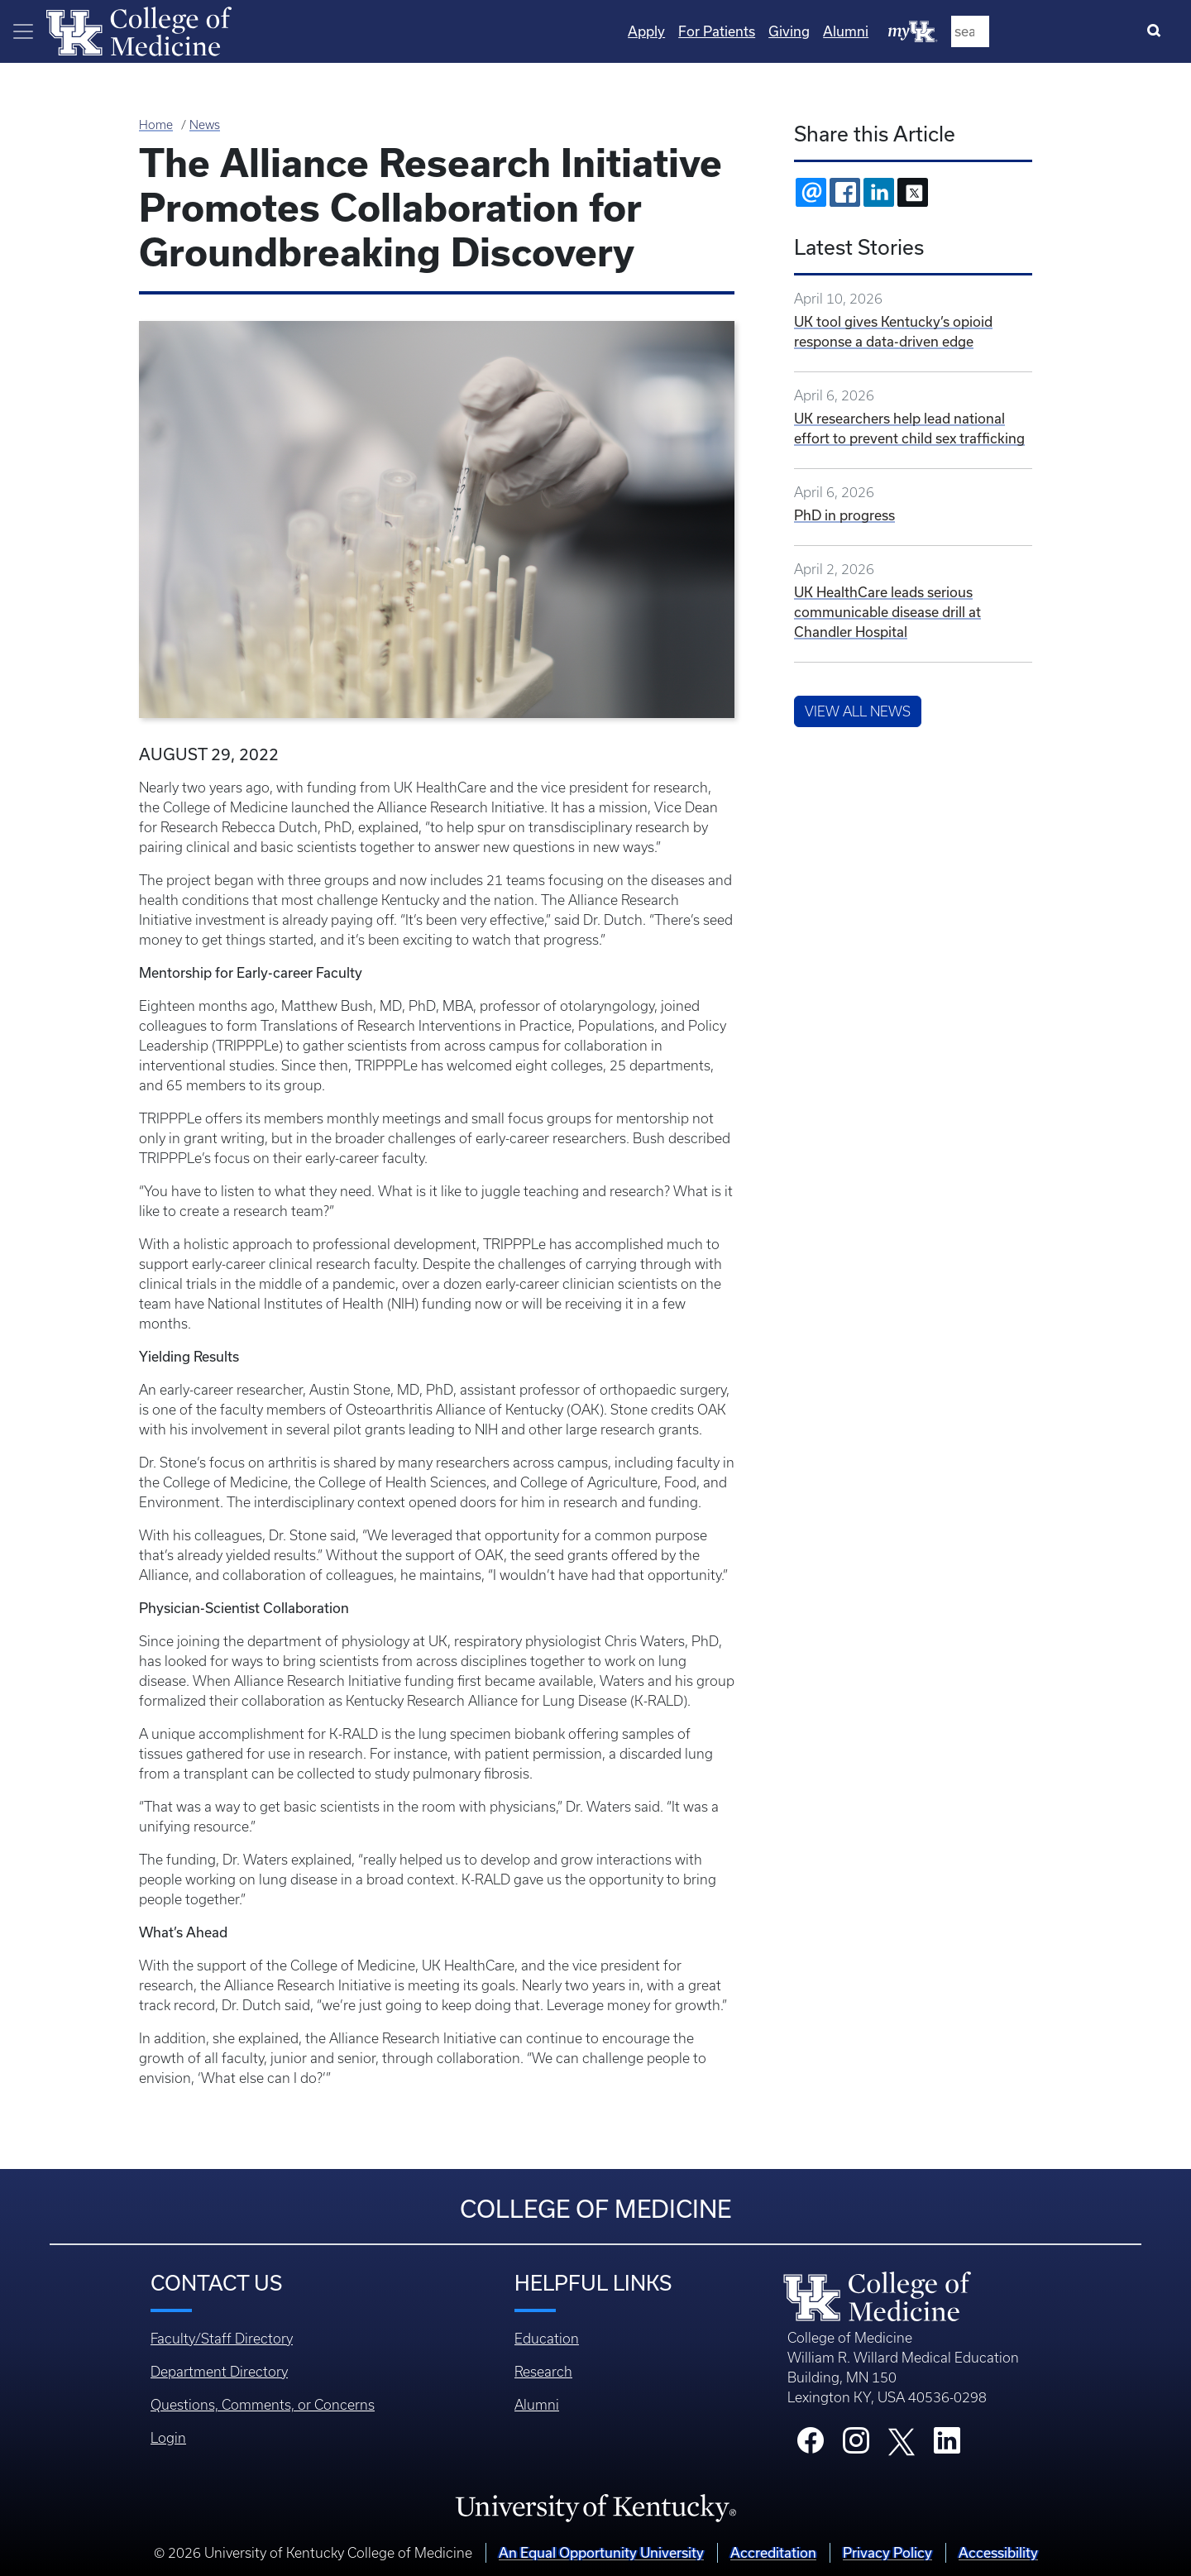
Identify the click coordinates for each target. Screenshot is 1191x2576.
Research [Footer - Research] (543, 2371)
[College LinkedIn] (947, 2445)
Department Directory (219, 2371)
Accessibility (998, 2552)
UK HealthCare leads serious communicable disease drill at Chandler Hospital (887, 611)
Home (156, 125)
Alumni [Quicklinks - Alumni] (1018, 31)
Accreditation (773, 2552)
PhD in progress (844, 515)
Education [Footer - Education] (546, 2338)
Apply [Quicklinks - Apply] (819, 31)
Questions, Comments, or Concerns (263, 2404)
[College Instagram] (856, 2445)
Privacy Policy (887, 2552)
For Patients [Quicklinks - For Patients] (889, 31)
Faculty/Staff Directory (222, 2338)
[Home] (139, 29)
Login (168, 2437)
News (204, 125)
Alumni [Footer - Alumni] (536, 2404)
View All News (858, 711)
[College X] (901, 2440)
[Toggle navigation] (23, 31)
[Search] (1157, 31)
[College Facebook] (810, 2445)
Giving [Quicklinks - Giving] (962, 31)
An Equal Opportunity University (601, 2552)
